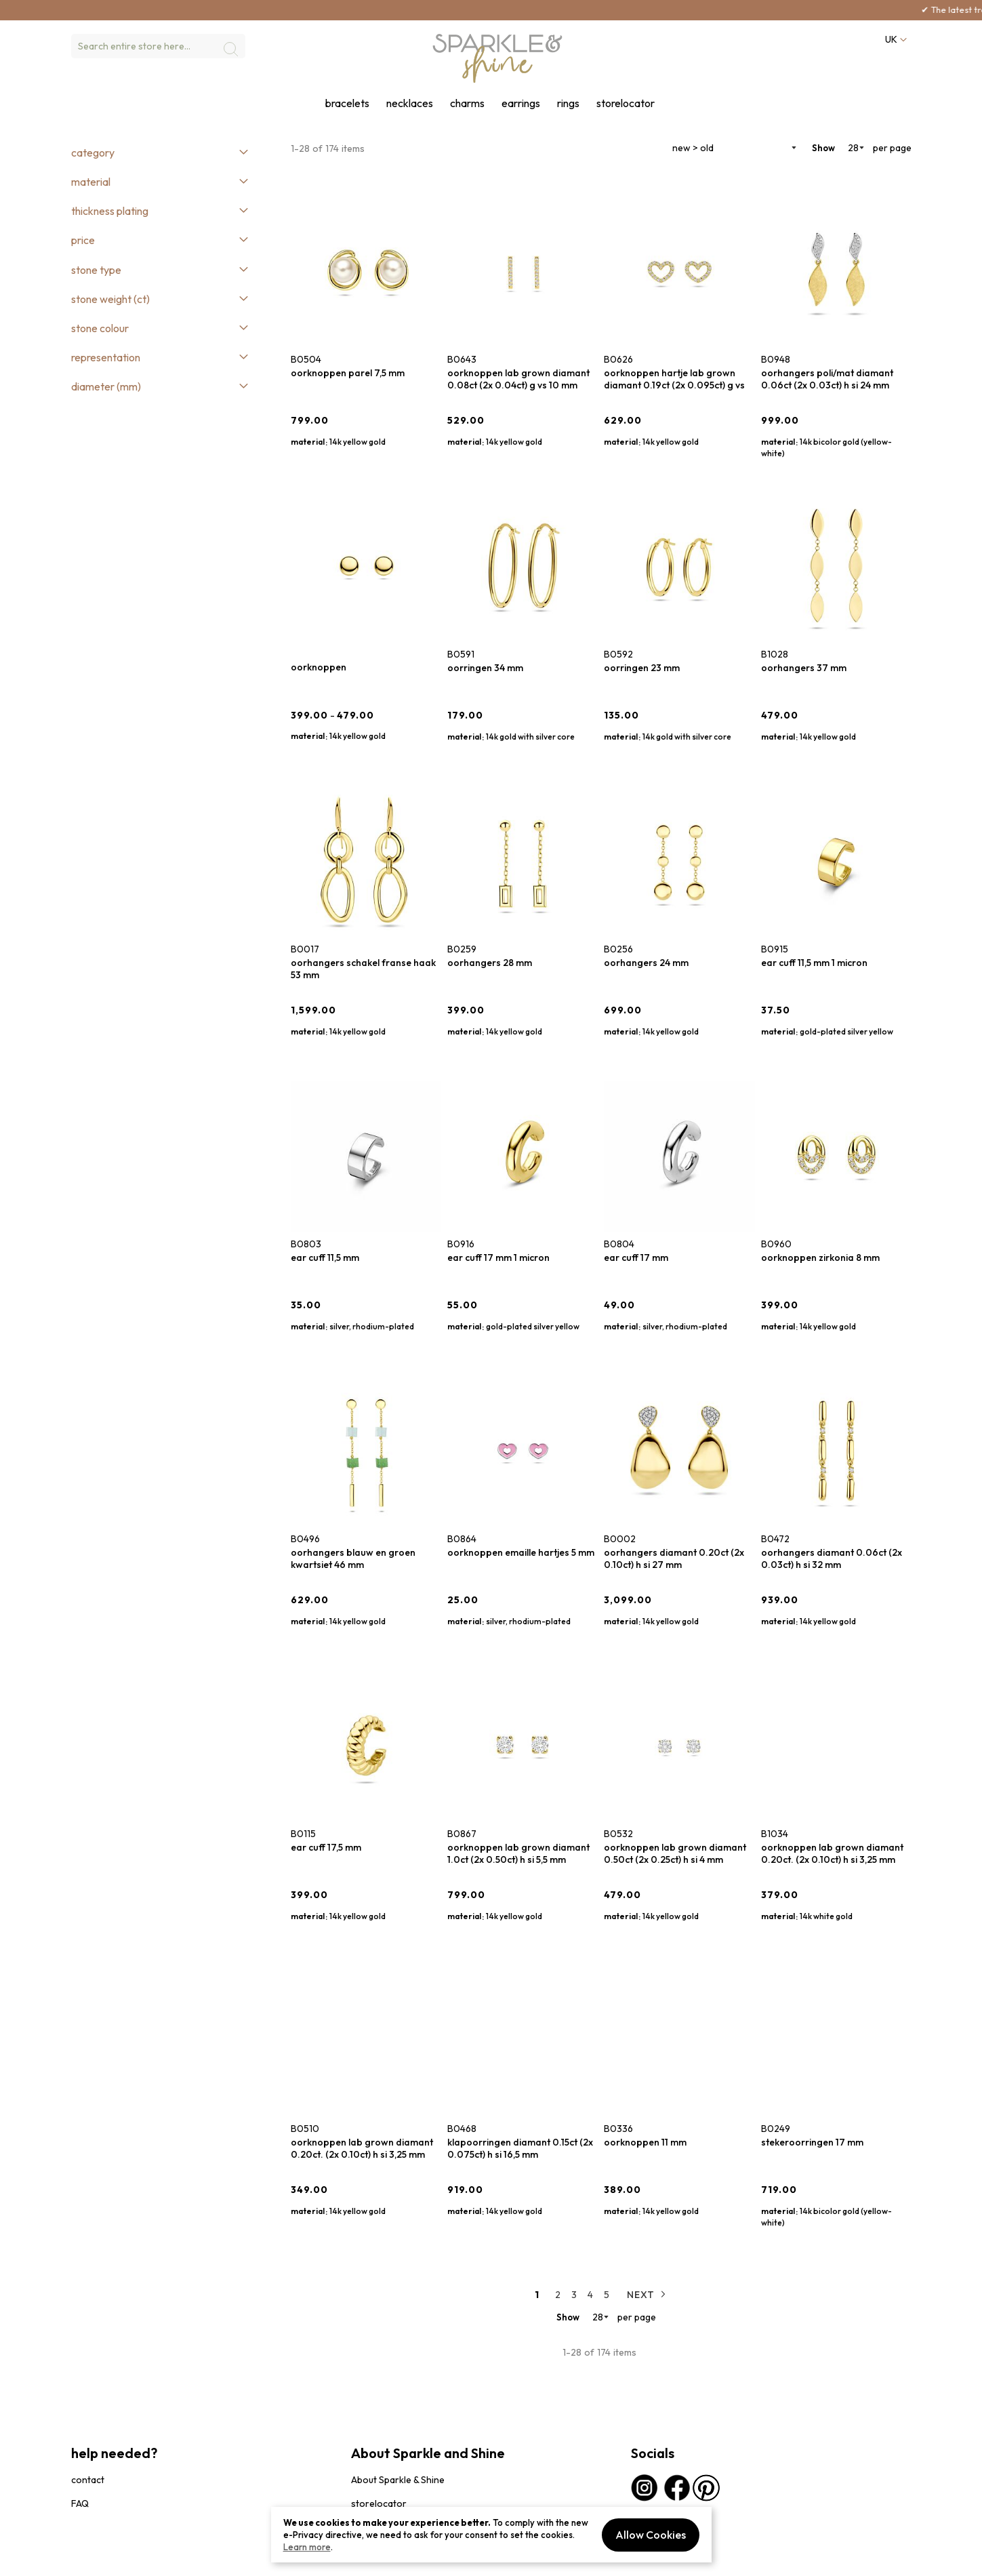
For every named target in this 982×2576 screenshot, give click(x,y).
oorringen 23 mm (642, 668)
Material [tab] (90, 181)
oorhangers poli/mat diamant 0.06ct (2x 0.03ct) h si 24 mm (827, 379)
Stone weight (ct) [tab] (110, 299)
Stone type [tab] (96, 270)
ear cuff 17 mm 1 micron (498, 1257)
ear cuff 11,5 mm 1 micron (814, 963)
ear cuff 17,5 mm (326, 1847)
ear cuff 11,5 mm (325, 1257)
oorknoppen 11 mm (645, 2142)
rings (568, 103)
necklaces (409, 103)
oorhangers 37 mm (803, 668)
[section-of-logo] (498, 58)
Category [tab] (93, 152)
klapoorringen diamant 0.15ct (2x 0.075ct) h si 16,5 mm (520, 2148)
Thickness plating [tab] (109, 211)
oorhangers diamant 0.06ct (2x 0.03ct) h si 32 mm (831, 1558)
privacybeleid (96, 2559)
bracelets (347, 103)
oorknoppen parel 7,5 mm (348, 373)
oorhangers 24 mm (646, 963)
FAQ (80, 2503)
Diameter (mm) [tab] (106, 386)
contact (87, 2480)
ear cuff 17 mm (636, 1257)
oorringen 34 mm (485, 668)
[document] (491, 2534)
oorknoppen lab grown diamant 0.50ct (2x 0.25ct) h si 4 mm (675, 1853)
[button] (895, 39)
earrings (521, 103)
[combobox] (158, 46)
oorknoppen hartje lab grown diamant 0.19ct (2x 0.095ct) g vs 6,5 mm (674, 379)
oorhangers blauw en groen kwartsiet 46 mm (353, 1558)
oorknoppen (318, 667)
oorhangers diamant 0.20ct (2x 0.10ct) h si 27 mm (674, 1558)
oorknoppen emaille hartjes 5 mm (520, 1552)
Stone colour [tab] (100, 328)
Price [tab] (83, 240)
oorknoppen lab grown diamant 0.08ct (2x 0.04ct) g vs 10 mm (518, 379)
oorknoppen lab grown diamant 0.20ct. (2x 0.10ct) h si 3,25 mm (832, 1853)
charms (467, 103)
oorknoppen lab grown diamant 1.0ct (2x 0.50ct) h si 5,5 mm (518, 1853)
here (217, 9)
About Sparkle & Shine (398, 2480)
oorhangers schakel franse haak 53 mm (363, 969)
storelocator (625, 103)
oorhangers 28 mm (489, 963)
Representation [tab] (105, 357)
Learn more (307, 2546)
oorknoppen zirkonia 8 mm (820, 1257)
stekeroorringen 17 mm (812, 2142)
